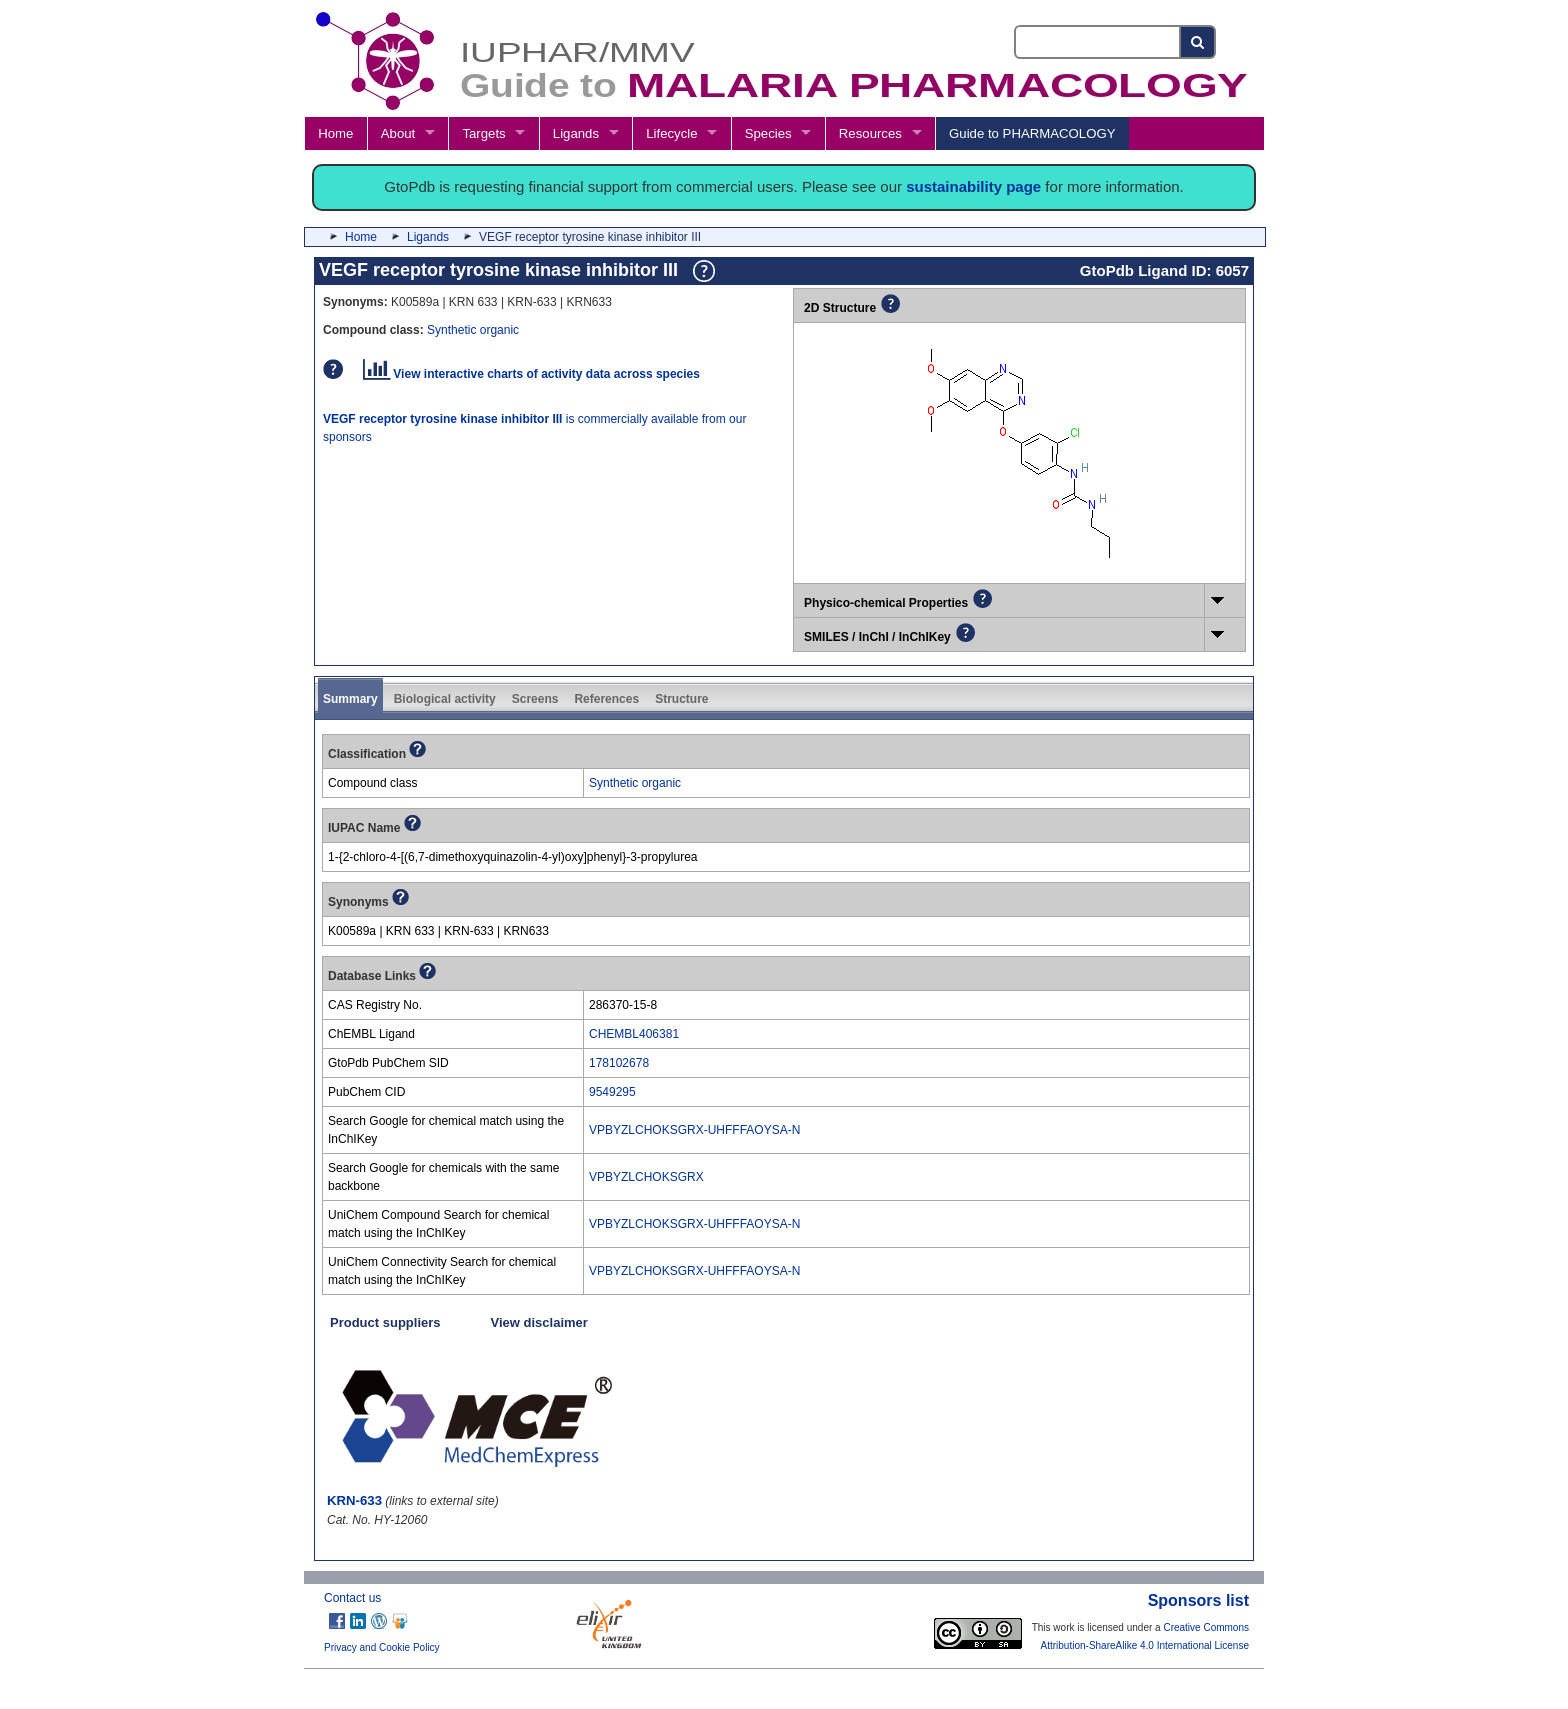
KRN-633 (354, 1500)
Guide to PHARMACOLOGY (1032, 133)
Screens (535, 699)
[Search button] (1198, 42)
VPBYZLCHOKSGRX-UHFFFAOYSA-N (694, 1130)
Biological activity (445, 699)
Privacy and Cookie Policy (382, 1647)
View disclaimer (539, 1322)
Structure (681, 699)
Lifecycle (671, 133)
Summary (350, 699)
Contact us (352, 1598)
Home (335, 133)
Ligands (576, 133)
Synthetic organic (473, 330)
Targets (483, 133)
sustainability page (973, 186)
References (606, 699)
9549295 (612, 1092)
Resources (870, 133)
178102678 (619, 1063)
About (398, 133)
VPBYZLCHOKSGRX (646, 1177)
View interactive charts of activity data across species (531, 374)
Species (768, 133)
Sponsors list (1198, 1600)
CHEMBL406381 (634, 1034)
